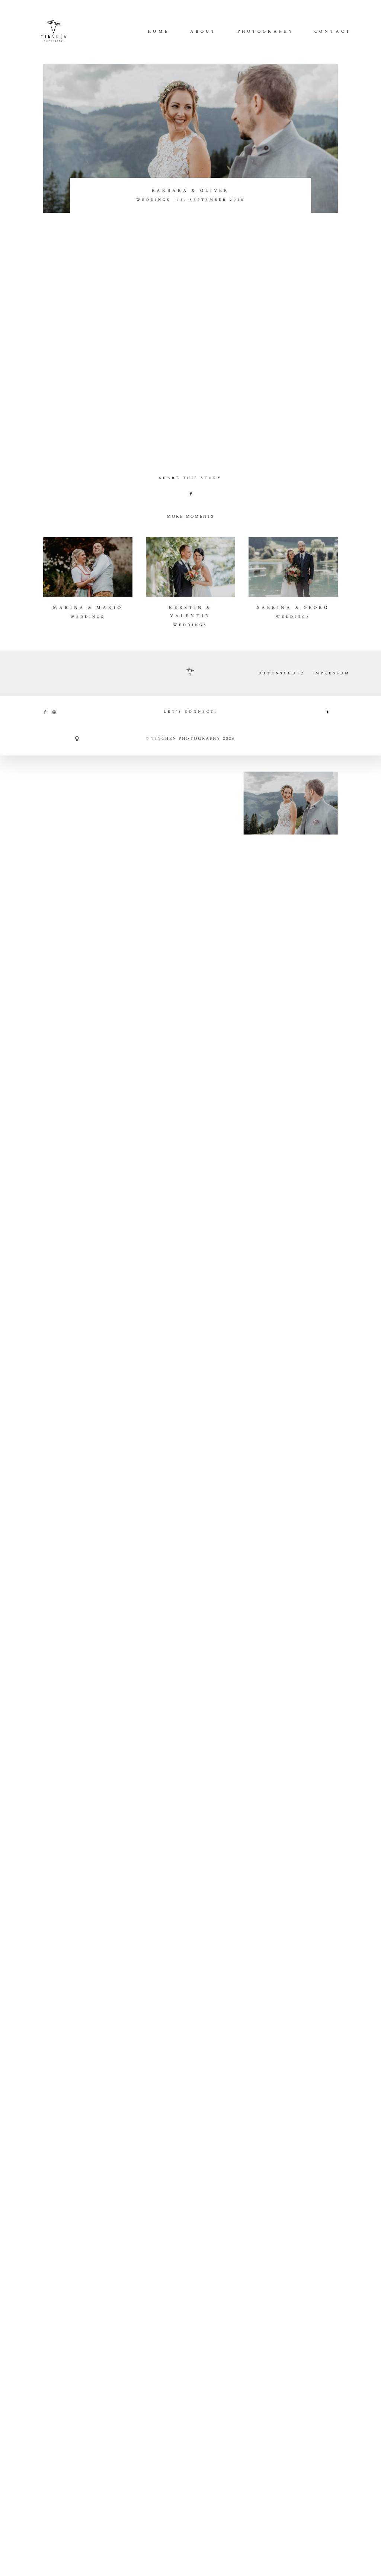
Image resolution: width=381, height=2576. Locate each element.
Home (158, 31)
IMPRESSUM (331, 1748)
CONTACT (332, 31)
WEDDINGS (153, 200)
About (203, 31)
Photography (265, 31)
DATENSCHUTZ (282, 1748)
